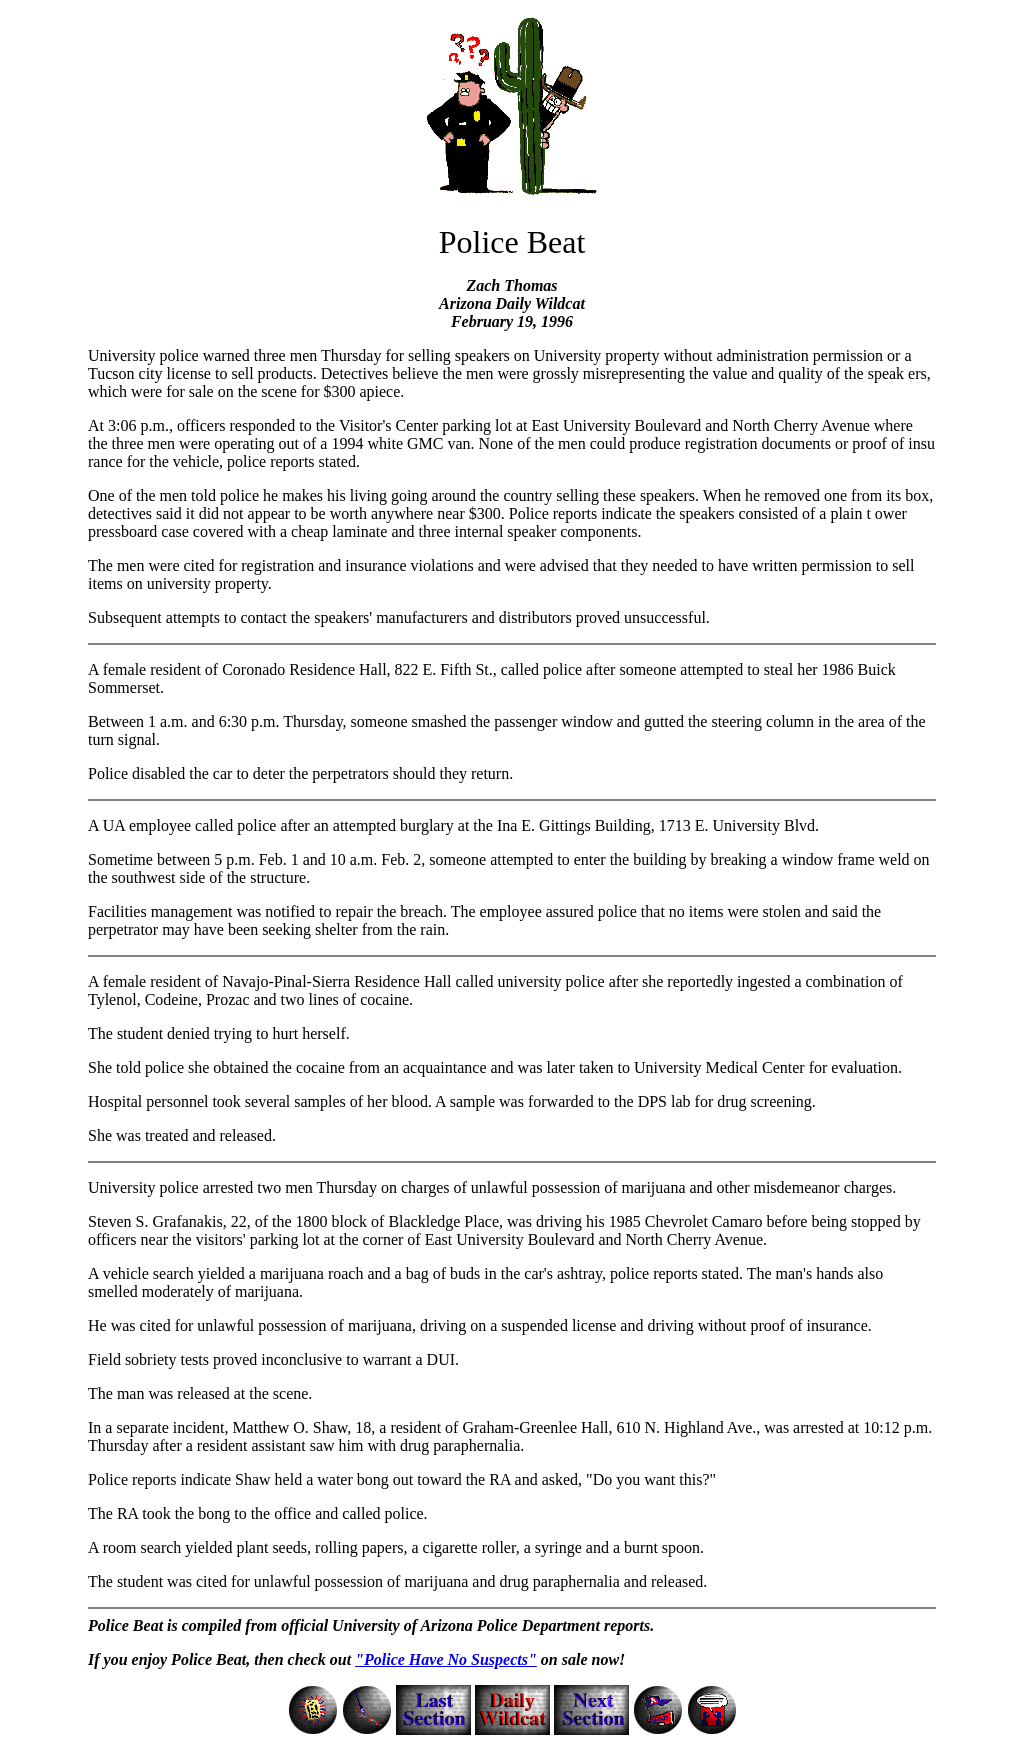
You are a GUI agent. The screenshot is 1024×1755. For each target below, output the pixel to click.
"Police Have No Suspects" (446, 1659)
